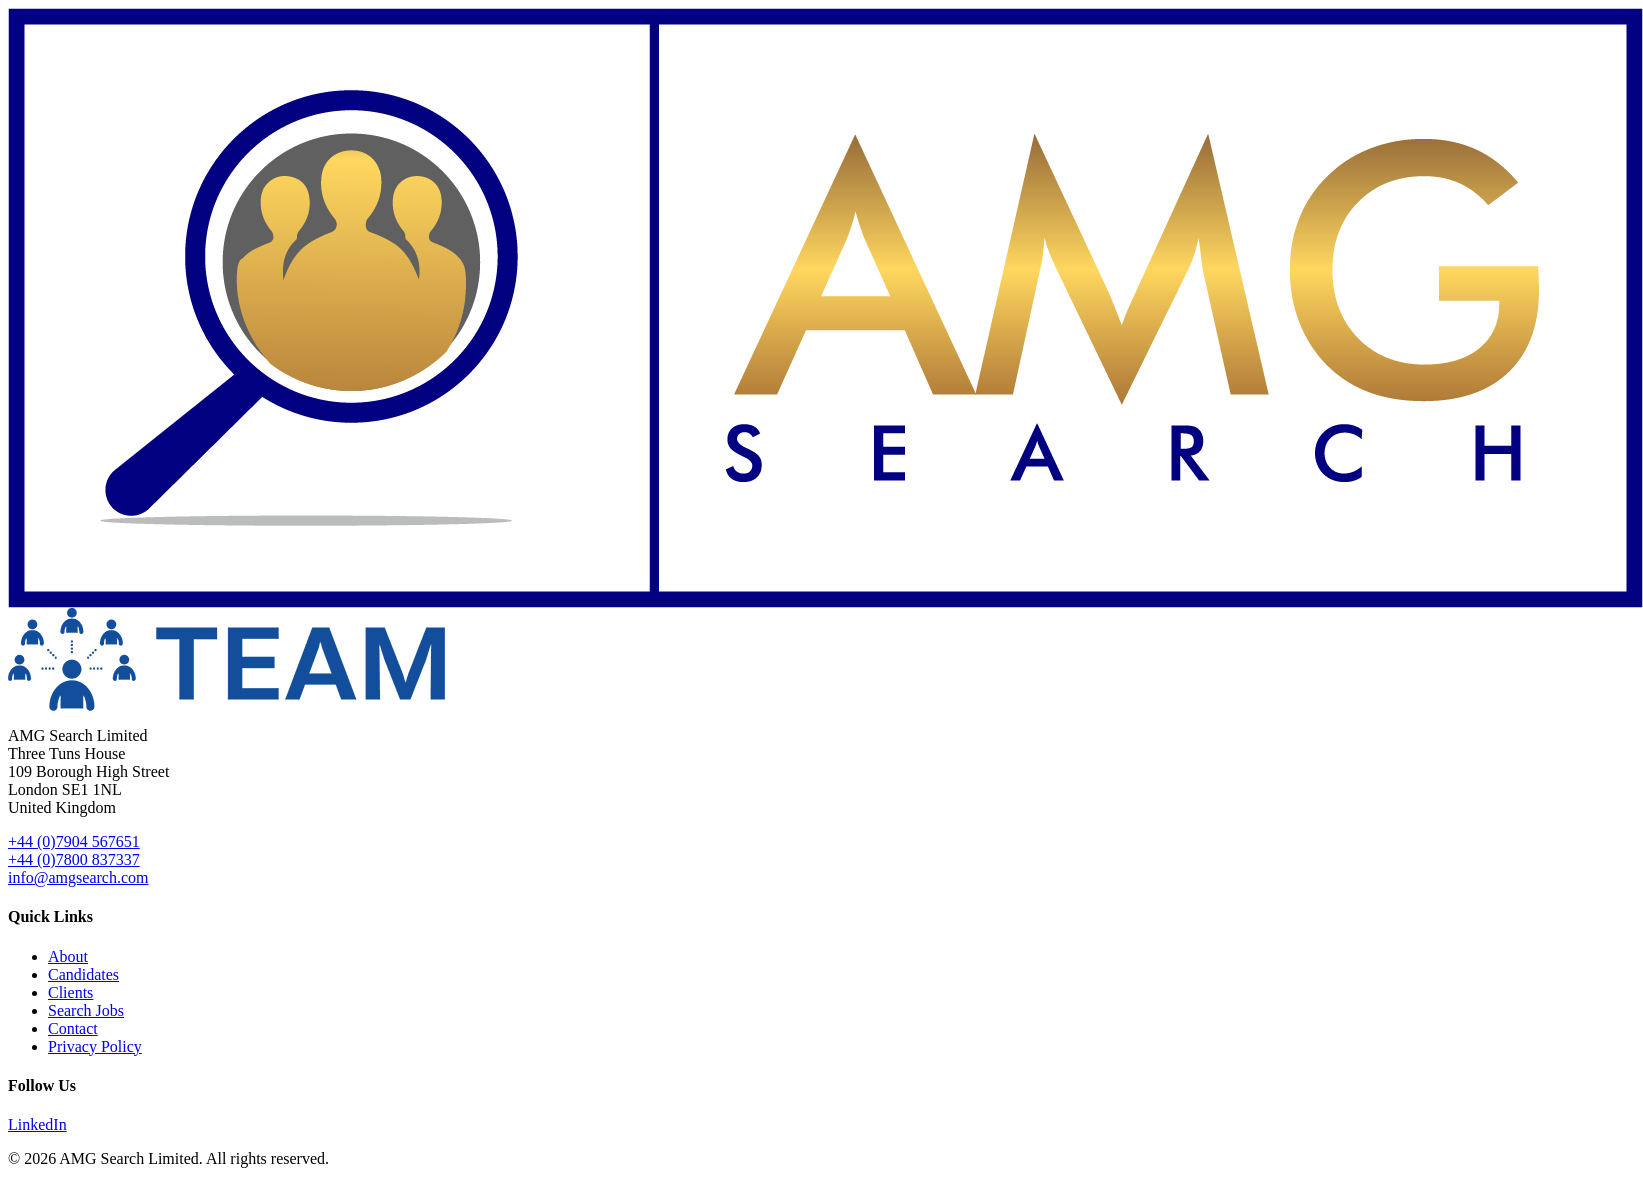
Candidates (83, 974)
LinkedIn (37, 1124)
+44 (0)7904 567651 (74, 841)
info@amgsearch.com (78, 877)
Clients (70, 992)
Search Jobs (86, 1010)
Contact (73, 1028)
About (68, 956)
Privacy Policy (95, 1046)
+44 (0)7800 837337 (74, 859)
